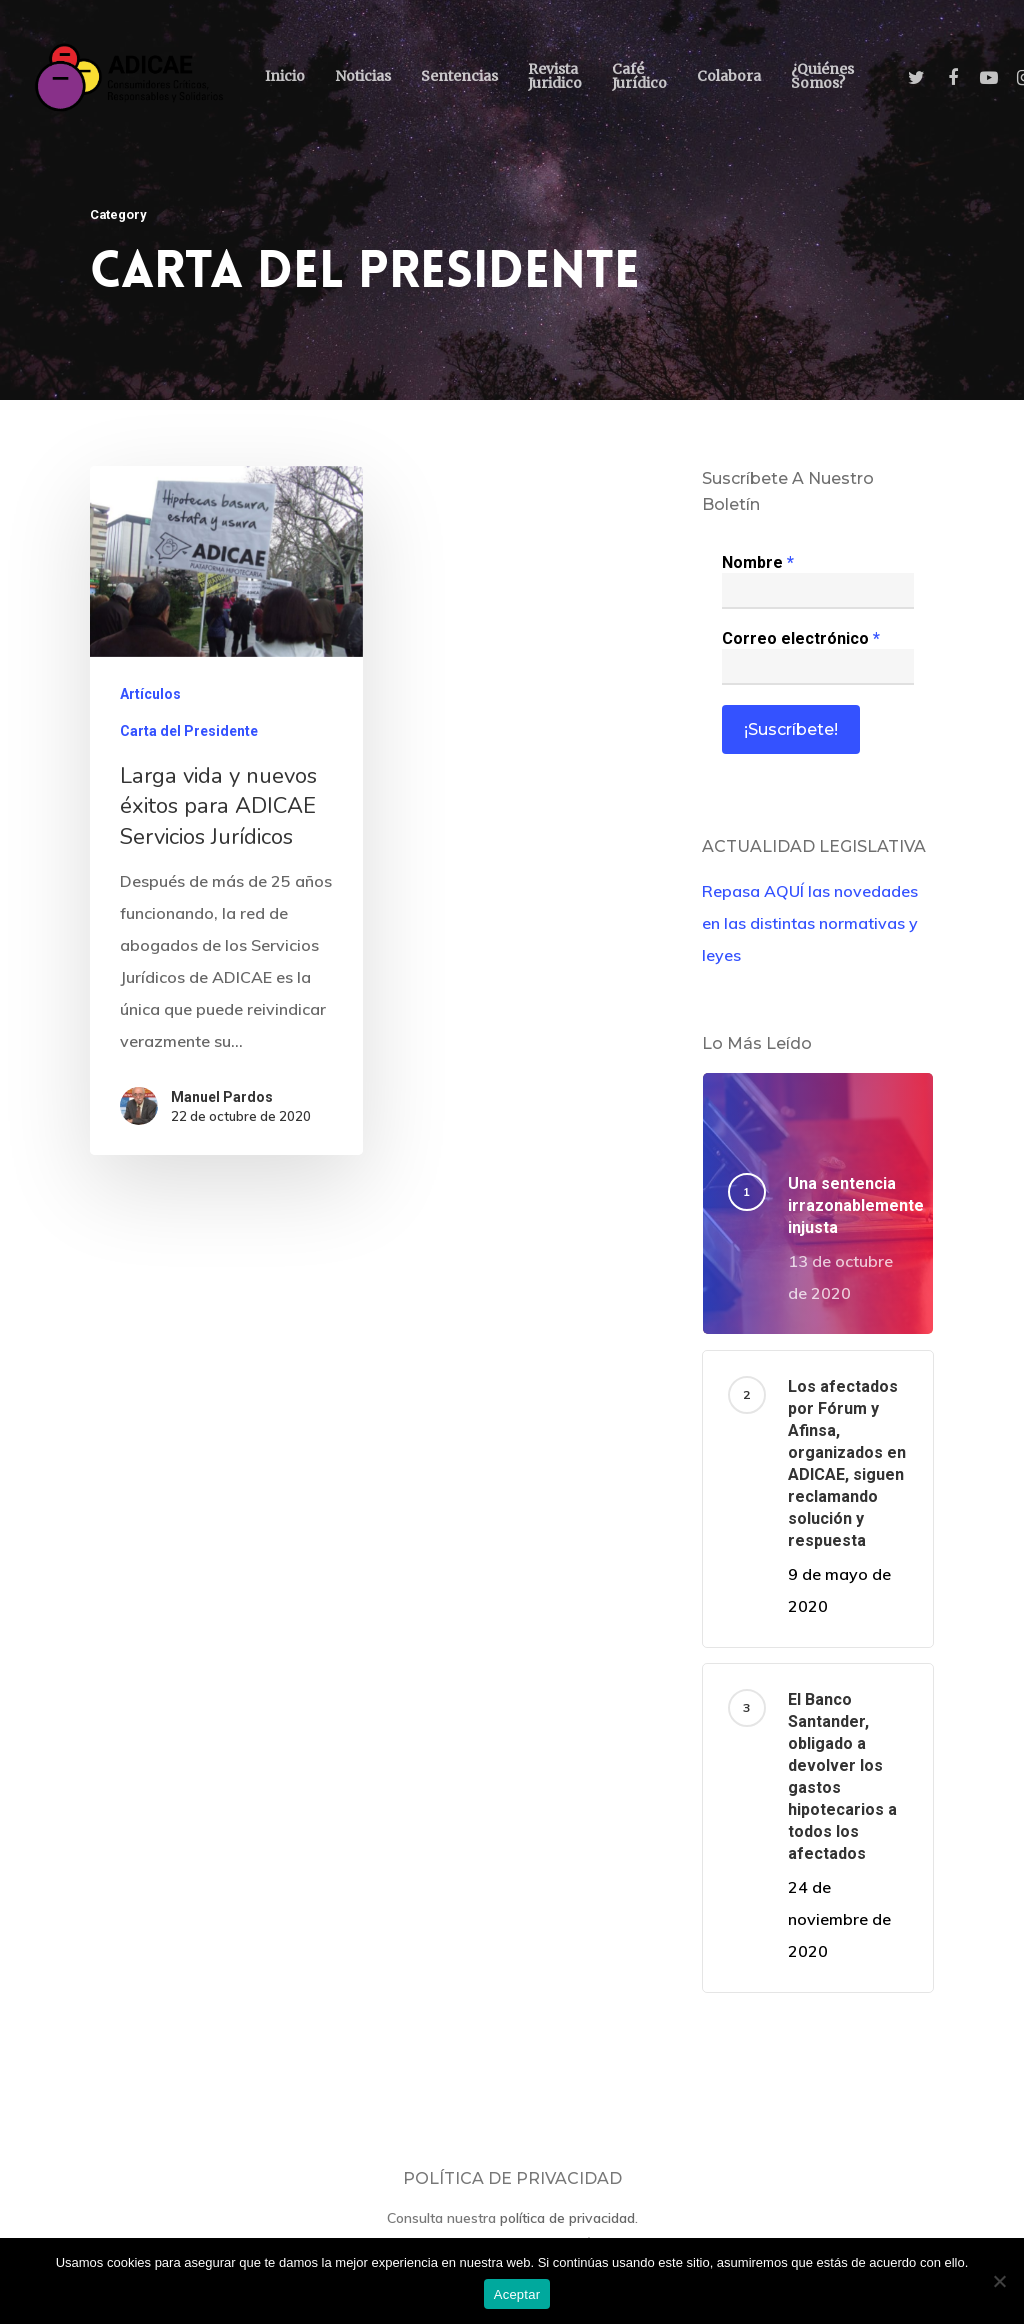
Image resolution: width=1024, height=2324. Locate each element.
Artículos (150, 696)
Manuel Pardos (222, 1098)
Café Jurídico (639, 76)
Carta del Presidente (189, 733)
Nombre (758, 562)
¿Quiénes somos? (822, 76)
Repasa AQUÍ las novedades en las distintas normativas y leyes (810, 923)
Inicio (285, 76)
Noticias (363, 76)
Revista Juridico (555, 76)
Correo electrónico (801, 638)
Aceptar (517, 2294)
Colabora (729, 76)
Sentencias (459, 76)
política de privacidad (567, 2218)
